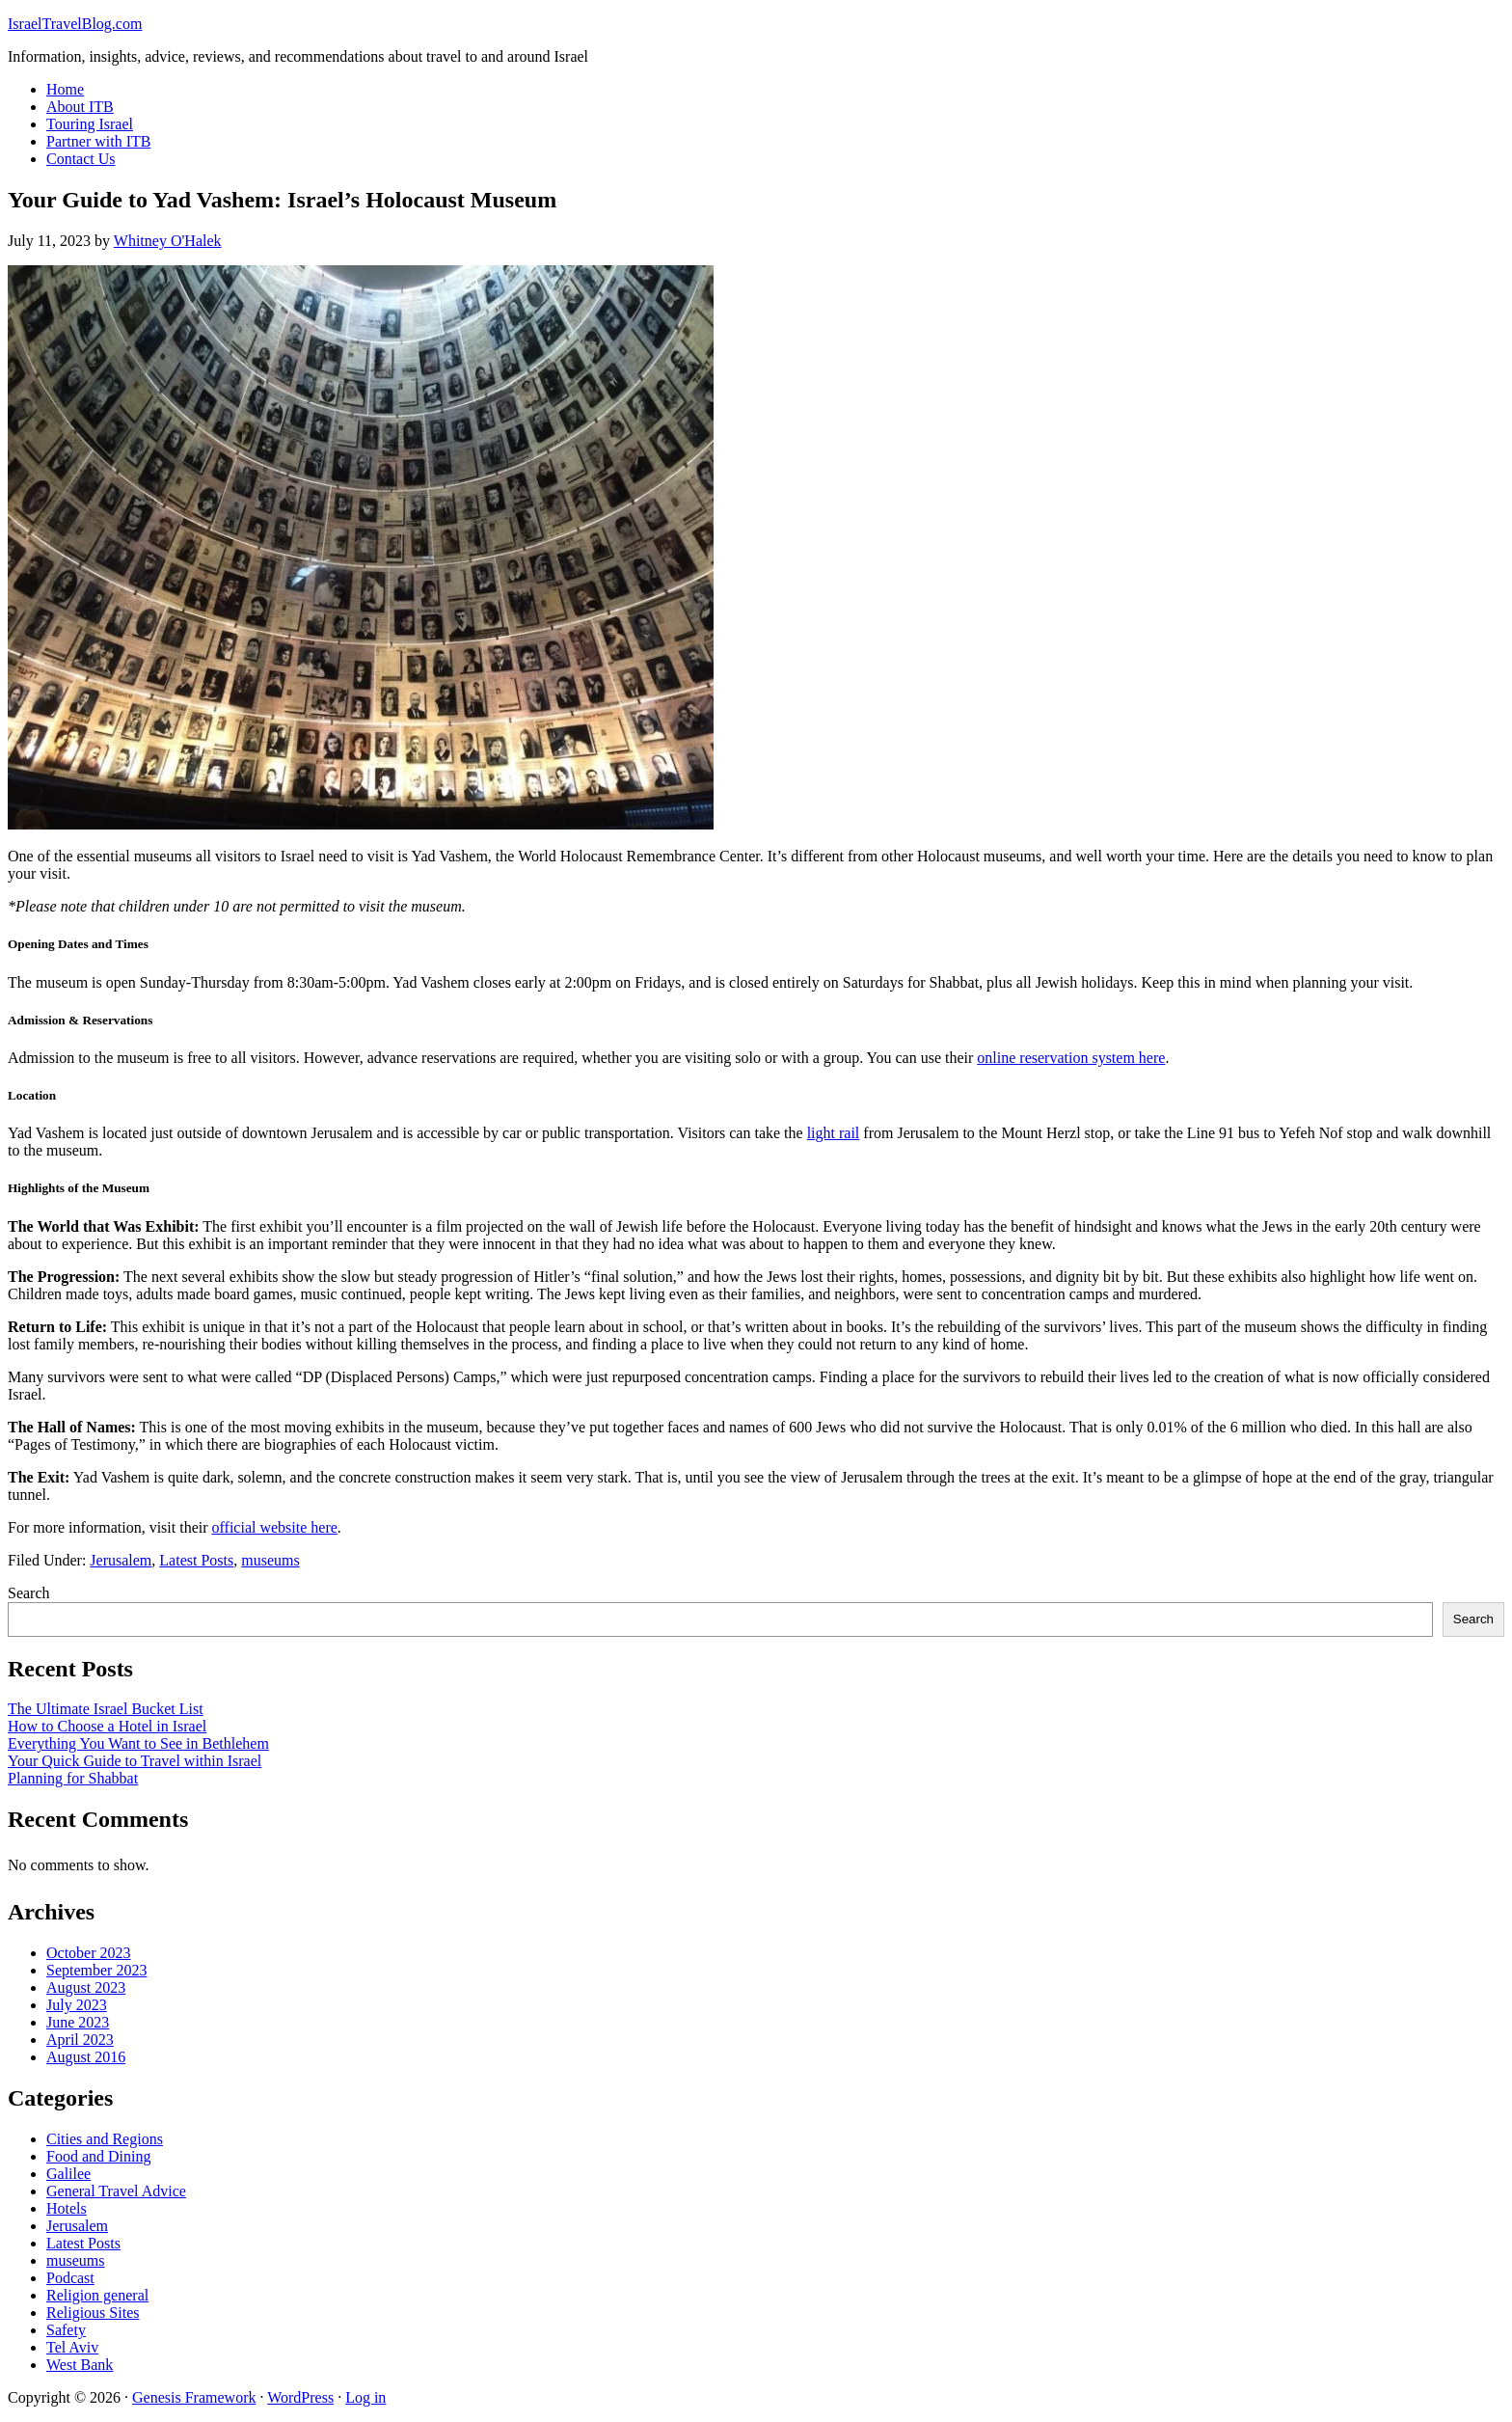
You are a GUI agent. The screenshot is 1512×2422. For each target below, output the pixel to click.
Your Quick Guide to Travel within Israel (134, 1761)
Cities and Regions (104, 2139)
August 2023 (85, 1987)
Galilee (68, 2173)
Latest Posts (196, 1560)
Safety (66, 2330)
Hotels (66, 2208)
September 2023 (96, 1970)
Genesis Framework (194, 2397)
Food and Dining (98, 2156)
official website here (275, 1527)
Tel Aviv (72, 2347)
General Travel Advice (116, 2191)
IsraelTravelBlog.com (75, 23)
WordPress (300, 2397)
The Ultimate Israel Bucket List (105, 1709)
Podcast (70, 2278)
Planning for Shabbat (73, 1778)
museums (270, 1560)
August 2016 (85, 2057)
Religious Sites (92, 2312)
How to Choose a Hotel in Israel (107, 1726)
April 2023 (80, 2039)
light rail (833, 1133)
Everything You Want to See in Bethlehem (138, 1743)
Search (29, 1593)
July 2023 (76, 2005)
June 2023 (77, 2022)
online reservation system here (1071, 1057)
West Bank (79, 2364)
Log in (365, 2397)
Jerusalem (120, 1560)
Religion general (97, 2295)
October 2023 (88, 1953)
